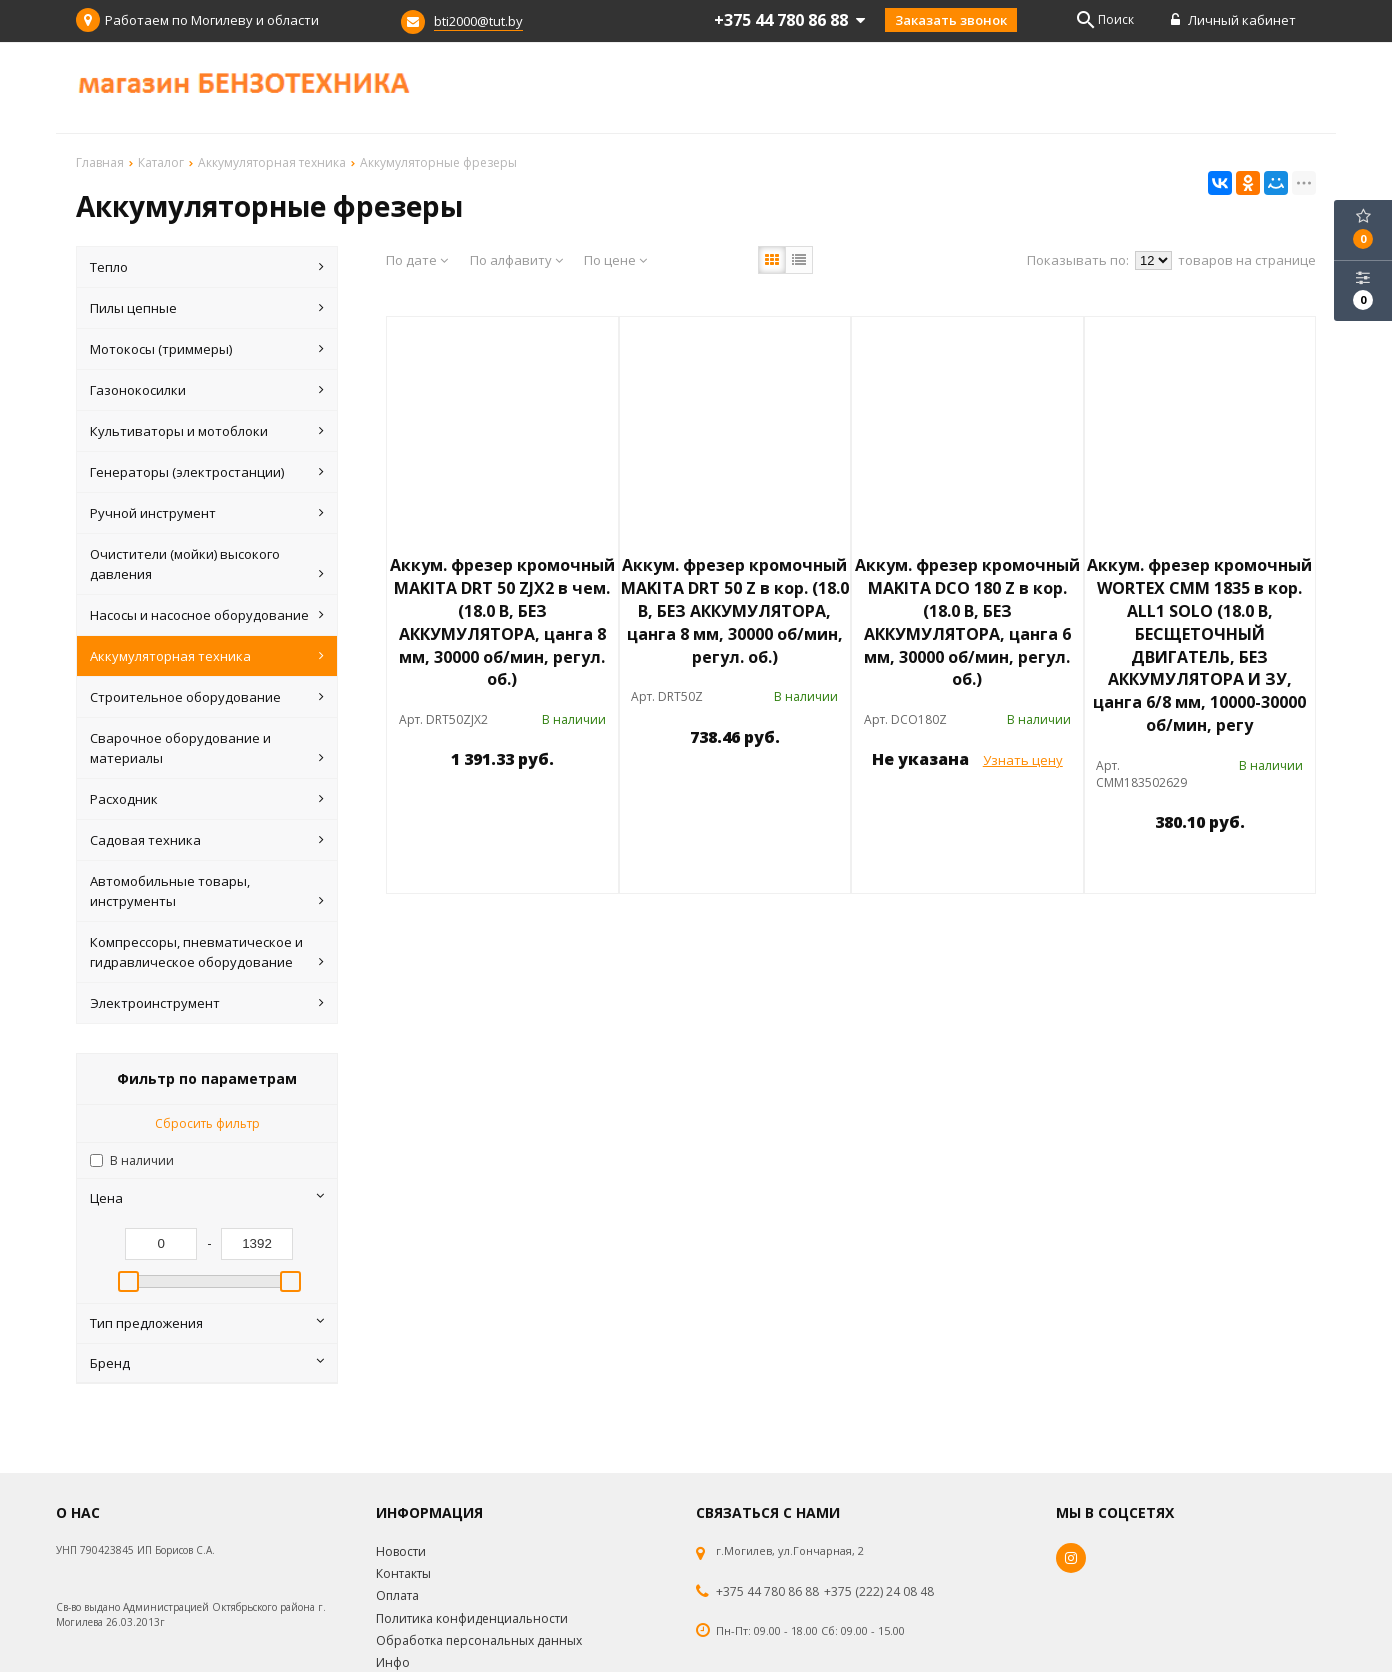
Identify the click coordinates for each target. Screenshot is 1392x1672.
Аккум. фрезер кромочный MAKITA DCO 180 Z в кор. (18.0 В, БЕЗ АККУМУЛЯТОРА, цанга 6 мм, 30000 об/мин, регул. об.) (967, 622)
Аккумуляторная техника (207, 656)
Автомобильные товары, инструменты (207, 891)
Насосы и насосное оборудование (207, 615)
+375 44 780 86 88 (767, 1592)
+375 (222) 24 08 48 (879, 1592)
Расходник (207, 799)
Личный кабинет (1233, 20)
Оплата (397, 1595)
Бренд (207, 1363)
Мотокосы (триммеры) (207, 349)
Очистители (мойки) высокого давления (207, 564)
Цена (207, 1198)
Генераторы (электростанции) (207, 472)
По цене (615, 260)
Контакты (403, 1573)
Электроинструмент (207, 1003)
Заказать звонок (951, 20)
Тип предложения (207, 1323)
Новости (401, 1551)
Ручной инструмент (207, 513)
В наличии (142, 1160)
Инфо (393, 1662)
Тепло (207, 267)
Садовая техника (207, 840)
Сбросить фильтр (207, 1123)
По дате (417, 260)
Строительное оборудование (207, 697)
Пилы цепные (207, 308)
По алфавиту (516, 260)
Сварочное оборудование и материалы (207, 748)
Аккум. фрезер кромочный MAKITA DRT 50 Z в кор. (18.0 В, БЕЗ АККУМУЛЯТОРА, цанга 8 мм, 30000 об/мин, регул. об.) (735, 610)
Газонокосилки (207, 390)
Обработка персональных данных (479, 1640)
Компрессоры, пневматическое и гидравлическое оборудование (207, 952)
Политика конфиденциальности (472, 1618)
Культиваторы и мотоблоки (207, 431)
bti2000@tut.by (478, 21)
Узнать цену (1023, 760)
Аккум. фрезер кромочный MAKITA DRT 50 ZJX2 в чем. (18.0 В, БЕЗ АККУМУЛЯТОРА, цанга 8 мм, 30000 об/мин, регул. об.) (502, 622)
